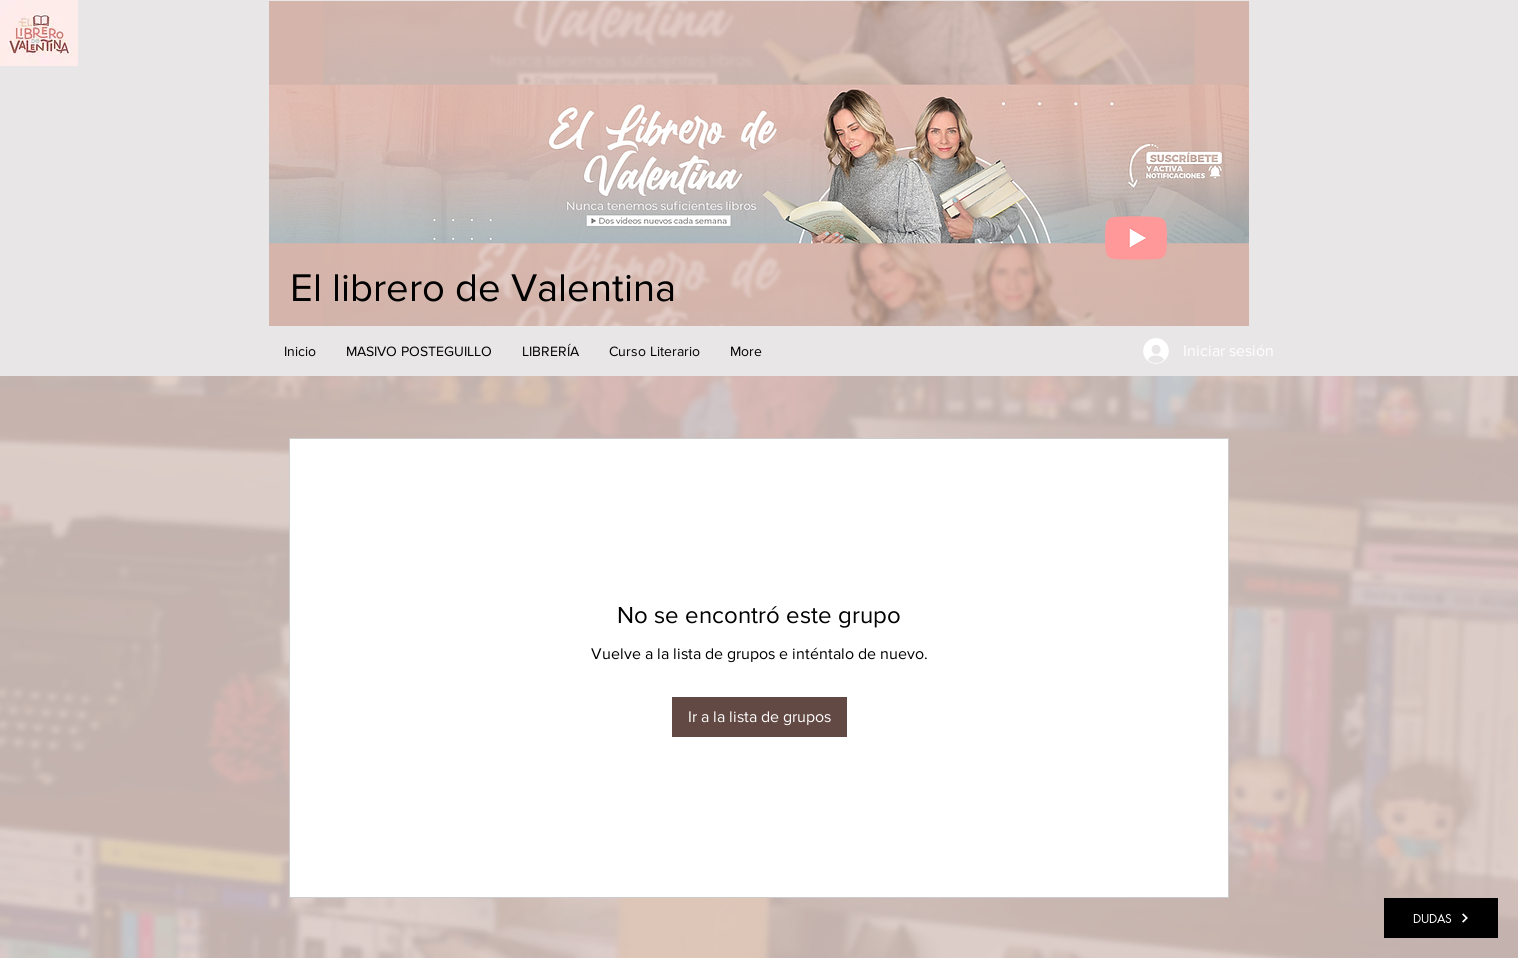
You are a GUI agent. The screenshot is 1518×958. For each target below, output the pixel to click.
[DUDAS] (1441, 918)
